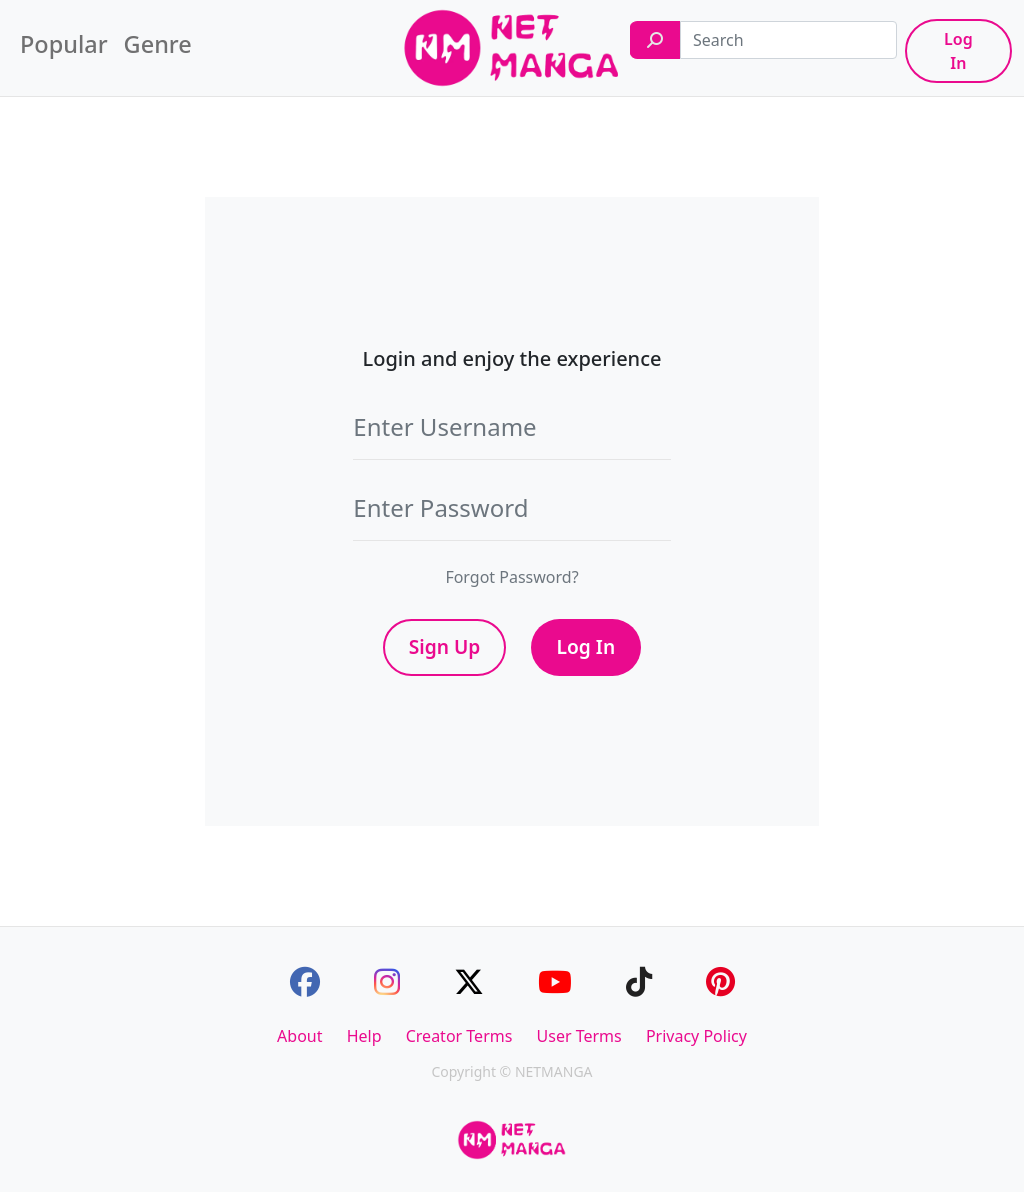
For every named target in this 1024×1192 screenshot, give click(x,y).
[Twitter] (469, 981)
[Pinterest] (720, 981)
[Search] (655, 40)
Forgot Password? (511, 577)
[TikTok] (639, 981)
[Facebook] (305, 981)
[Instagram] (387, 981)
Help (364, 1036)
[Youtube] (555, 981)
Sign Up (445, 646)
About (299, 1036)
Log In (958, 51)
